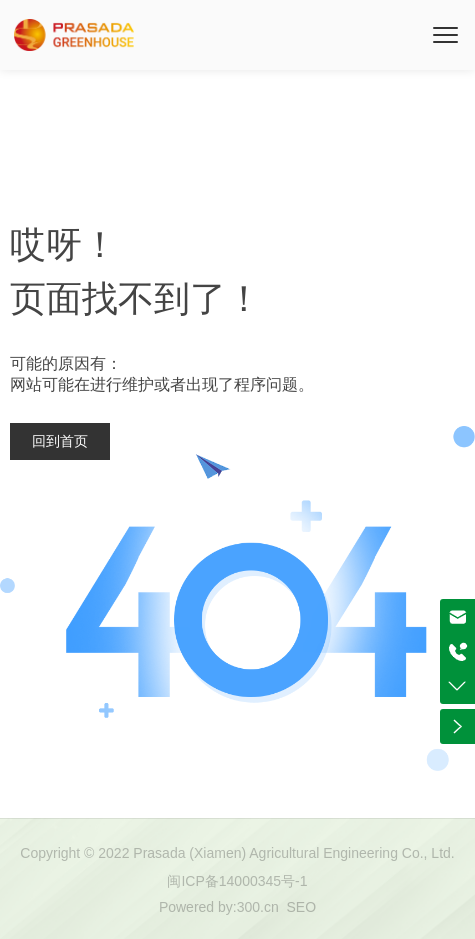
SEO (302, 907)
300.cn (258, 907)
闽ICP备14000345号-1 (237, 881)
